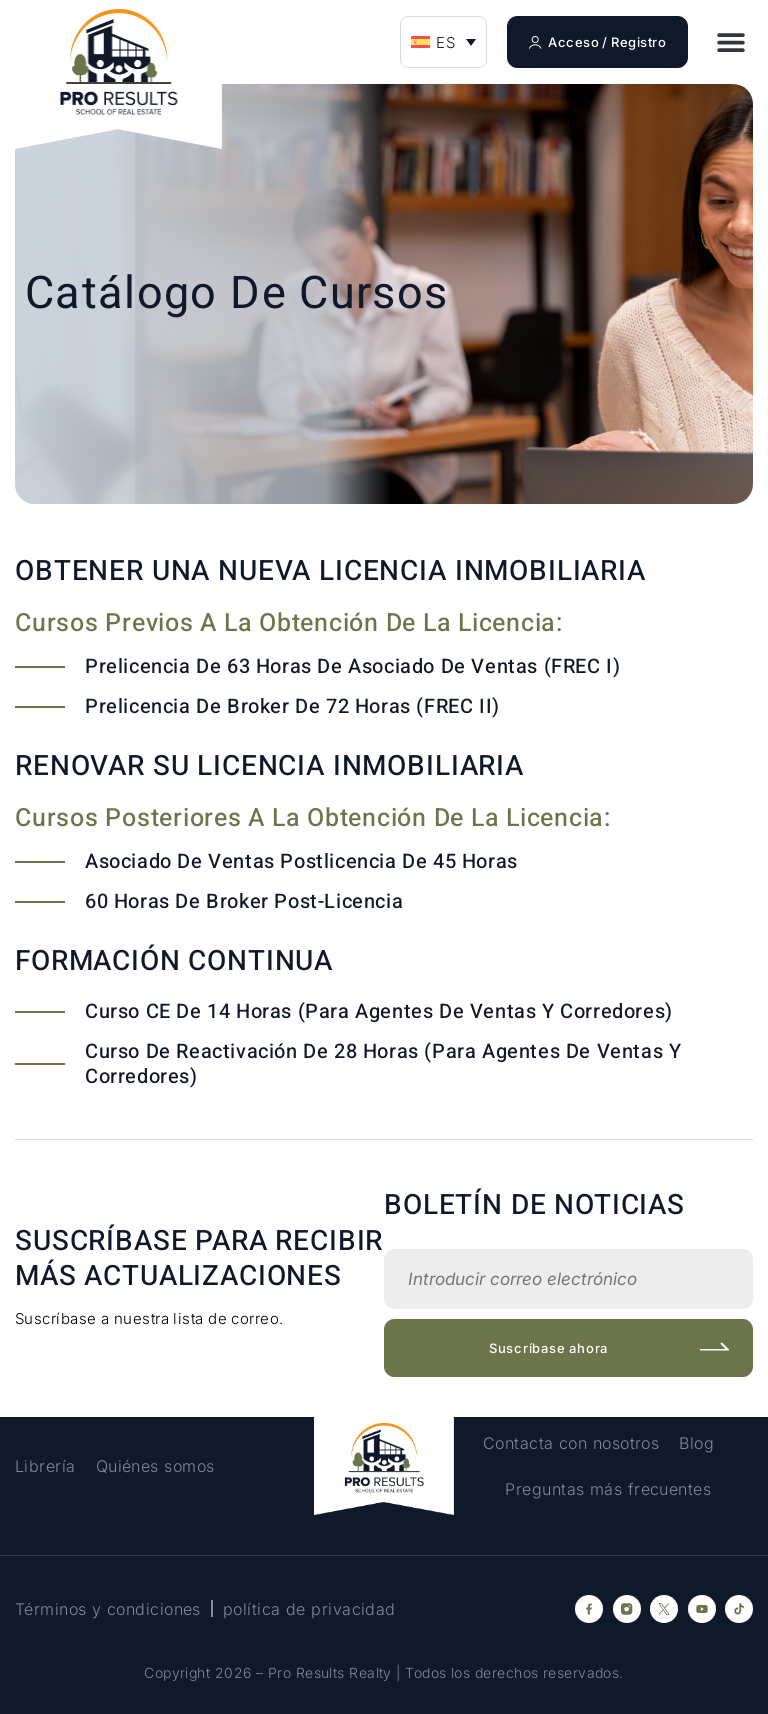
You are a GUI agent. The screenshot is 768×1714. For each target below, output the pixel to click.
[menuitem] (443, 42)
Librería (45, 1466)
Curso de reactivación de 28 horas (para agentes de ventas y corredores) (383, 1064)
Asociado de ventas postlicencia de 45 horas (301, 861)
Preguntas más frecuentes (608, 1489)
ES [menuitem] (445, 42)
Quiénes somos (155, 1466)
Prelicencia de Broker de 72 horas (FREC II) (292, 706)
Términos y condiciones (108, 1609)
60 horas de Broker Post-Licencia (244, 901)
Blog (696, 1443)
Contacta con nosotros (571, 1443)
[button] (730, 42)
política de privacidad (309, 1609)
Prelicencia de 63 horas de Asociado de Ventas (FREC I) (352, 666)
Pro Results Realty (330, 1672)
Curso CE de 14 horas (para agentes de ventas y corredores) (379, 1011)
